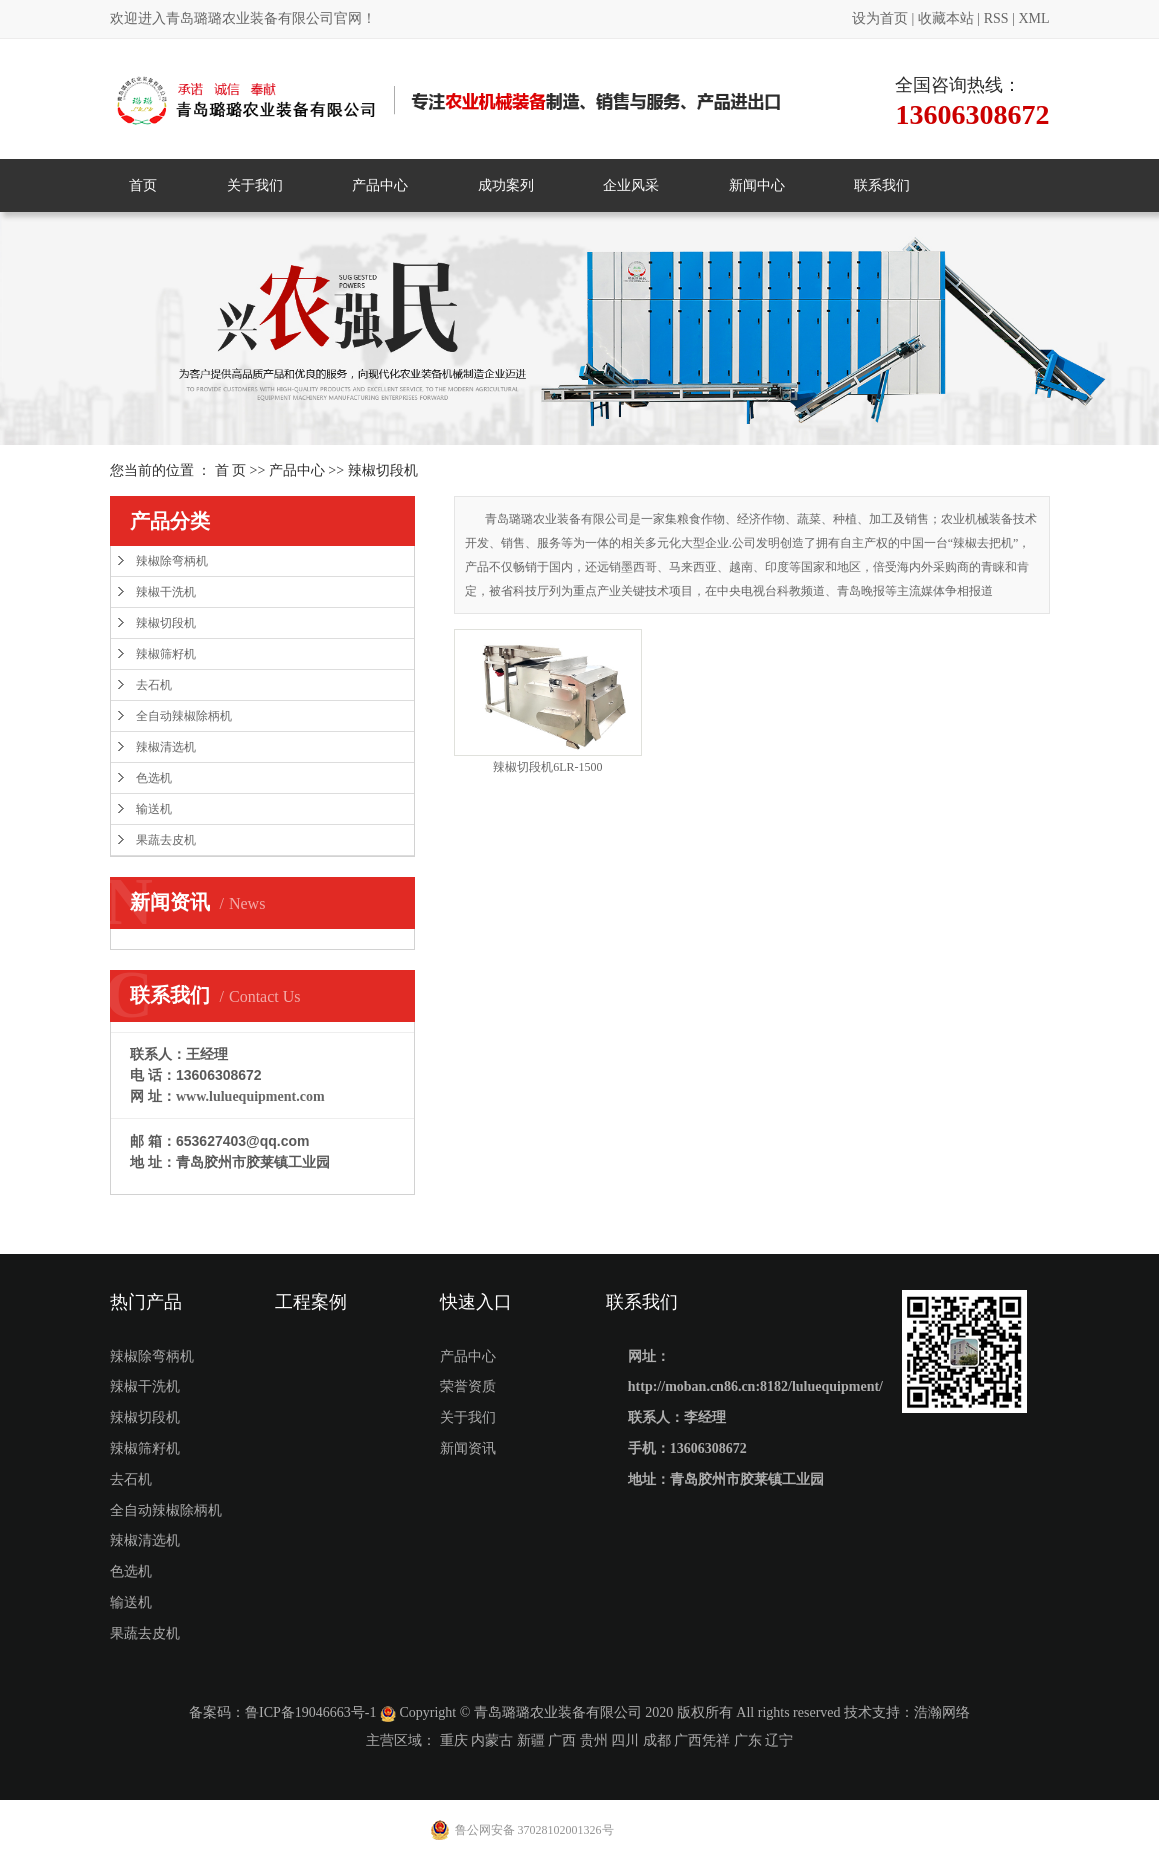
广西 (562, 1740)
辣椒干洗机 (166, 592)
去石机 (154, 685)
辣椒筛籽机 (166, 654)
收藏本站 (946, 18)
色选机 (154, 778)
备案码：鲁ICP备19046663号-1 (282, 1712)
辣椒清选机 (166, 747)
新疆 (531, 1740)
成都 (657, 1740)
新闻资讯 (468, 1448)
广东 (748, 1740)
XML (1033, 18)
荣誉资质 (468, 1386)
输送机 (154, 809)
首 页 (231, 470)
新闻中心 (757, 185)
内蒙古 (492, 1740)
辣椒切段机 (383, 470)
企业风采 (631, 185)
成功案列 (506, 185)
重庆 (454, 1740)
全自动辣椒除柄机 (184, 716)
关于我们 (255, 185)
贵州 (594, 1740)
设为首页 (880, 18)
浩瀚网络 (942, 1712)
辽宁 (779, 1740)
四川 (625, 1740)
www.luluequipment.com (250, 1096)
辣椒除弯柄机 (172, 561)
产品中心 (380, 185)
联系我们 (882, 185)
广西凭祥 (702, 1740)
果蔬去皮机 (166, 840)
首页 (143, 185)
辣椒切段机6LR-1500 (547, 767)
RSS (996, 18)
